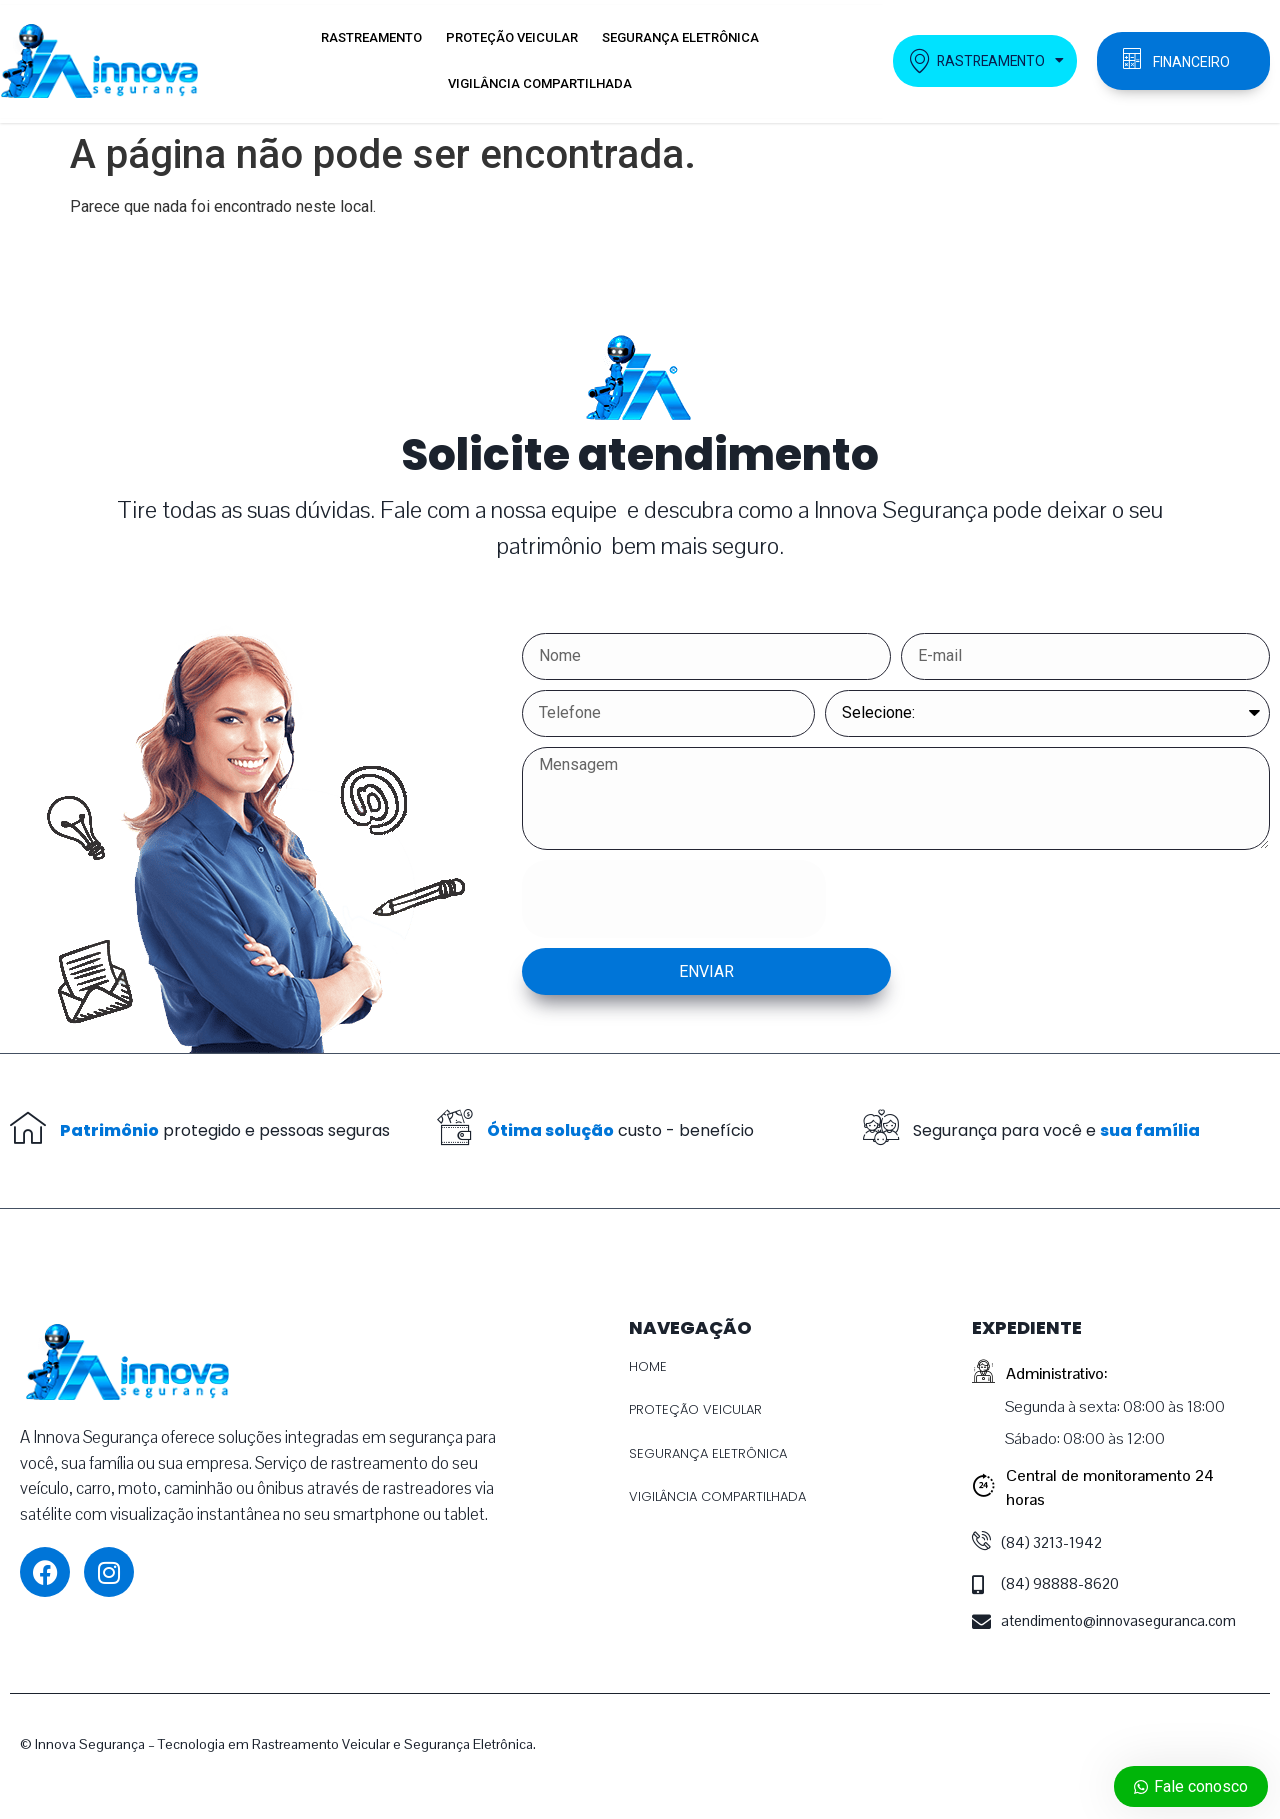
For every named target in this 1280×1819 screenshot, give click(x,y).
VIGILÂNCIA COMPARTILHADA (540, 83)
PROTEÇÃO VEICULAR (512, 37)
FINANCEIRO (1191, 62)
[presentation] (674, 899)
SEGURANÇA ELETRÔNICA (680, 37)
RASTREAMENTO (371, 37)
